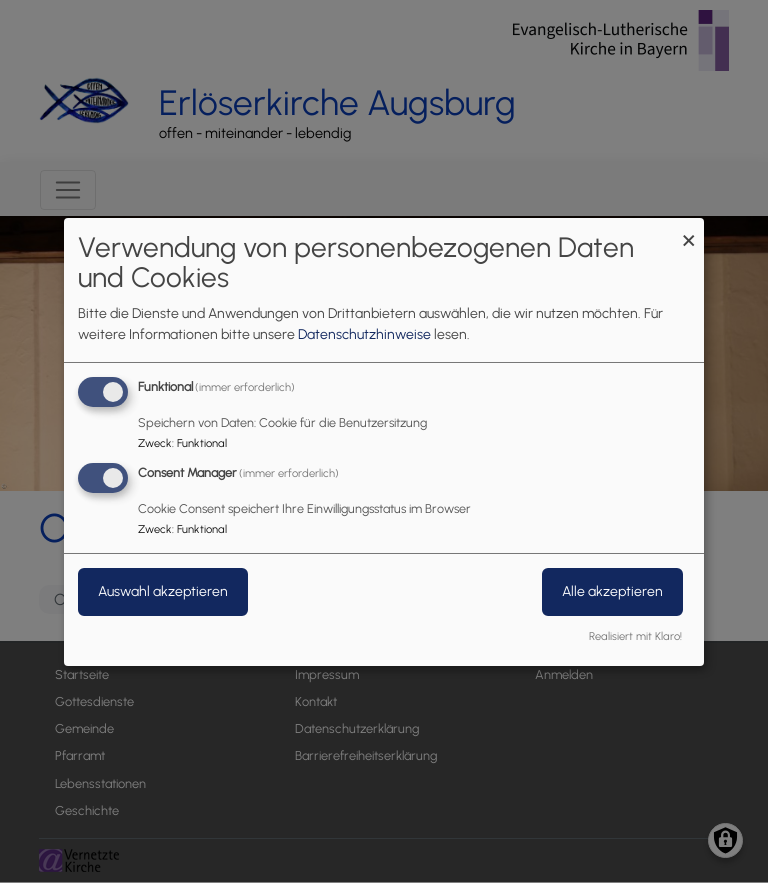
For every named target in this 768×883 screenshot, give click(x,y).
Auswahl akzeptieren (163, 591)
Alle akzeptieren (612, 591)
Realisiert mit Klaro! (635, 636)
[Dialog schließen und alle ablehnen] (689, 229)
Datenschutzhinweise (364, 334)
